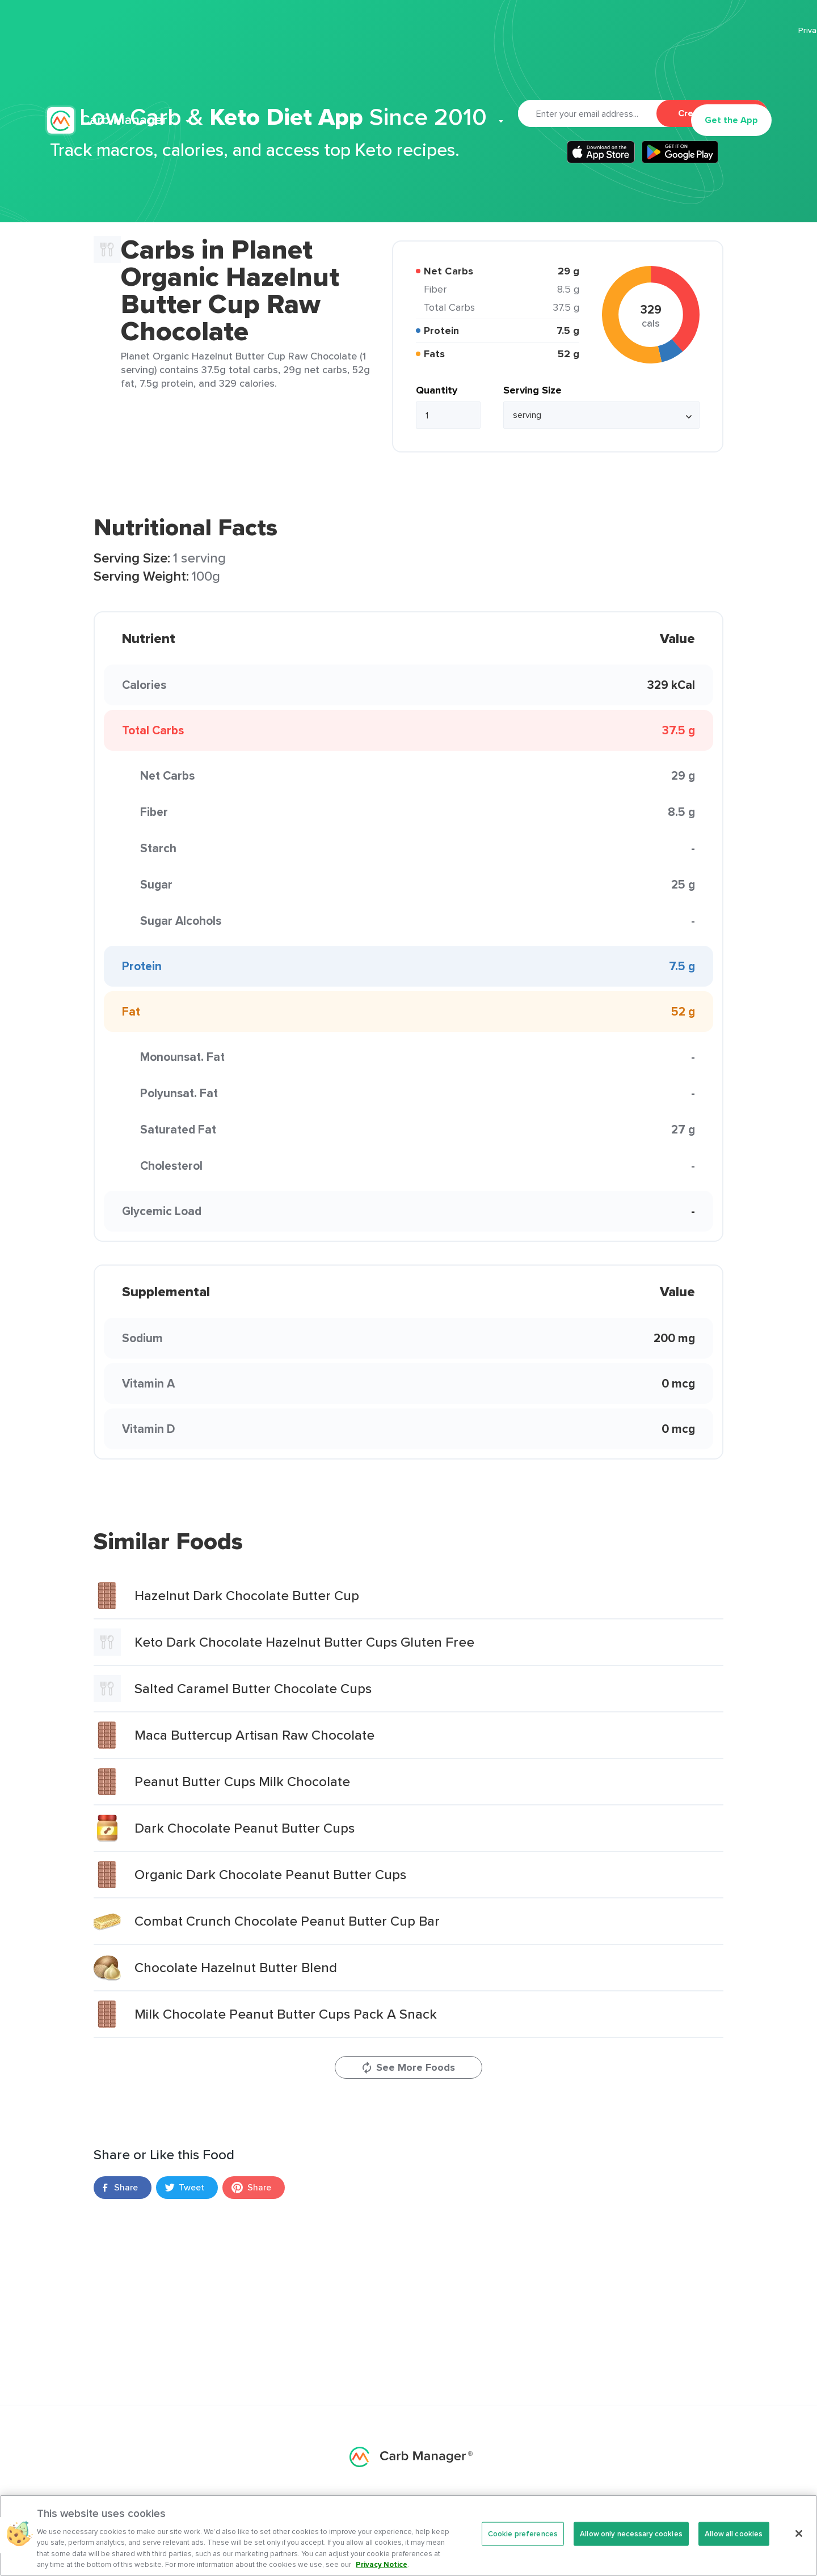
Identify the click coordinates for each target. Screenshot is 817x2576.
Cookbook (501, 66)
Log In (659, 66)
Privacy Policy (664, 30)
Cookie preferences (523, 2538)
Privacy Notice (381, 2570)
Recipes (381, 66)
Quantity (436, 390)
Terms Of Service (740, 30)
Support (560, 66)
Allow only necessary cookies (631, 2538)
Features (259, 66)
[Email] (587, 113)
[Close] (798, 2539)
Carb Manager (109, 66)
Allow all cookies (734, 2538)
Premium (326, 66)
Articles (435, 66)
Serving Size (532, 390)
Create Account (712, 113)
